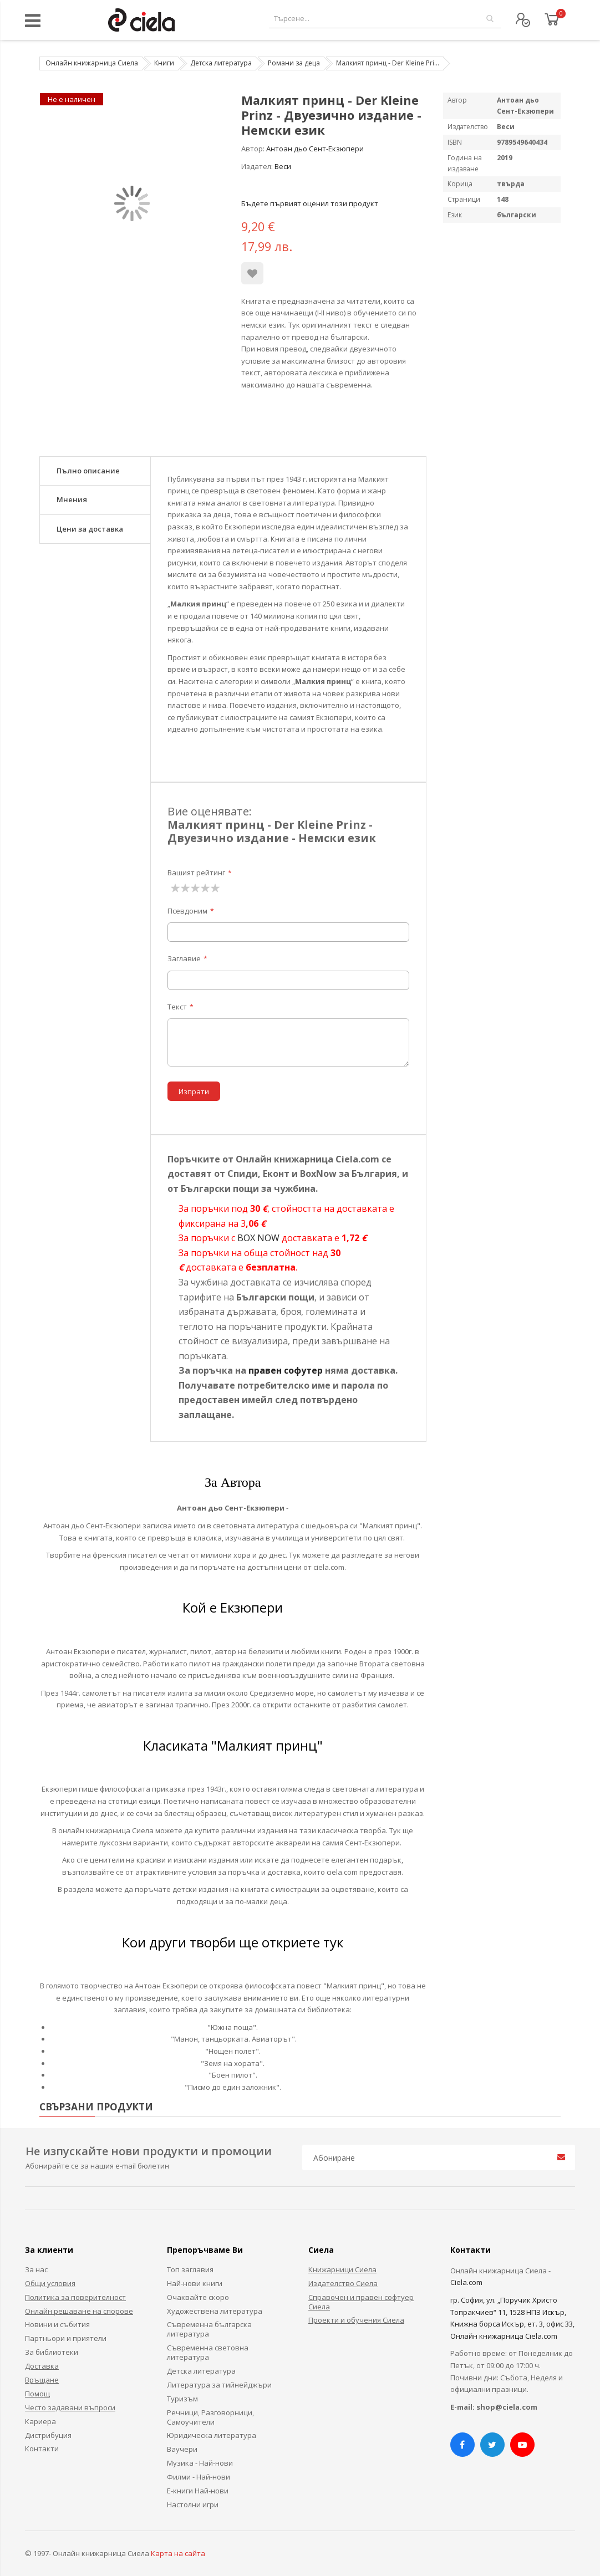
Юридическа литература (211, 2435)
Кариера (40, 2421)
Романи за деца (294, 63)
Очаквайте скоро (198, 2297)
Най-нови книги (194, 2283)
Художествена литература (214, 2311)
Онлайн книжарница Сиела (91, 63)
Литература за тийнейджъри (219, 2385)
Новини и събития (57, 2324)
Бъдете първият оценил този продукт (309, 203)
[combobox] (385, 18)
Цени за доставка (90, 529)
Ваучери (182, 2449)
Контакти (42, 2448)
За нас (36, 2269)
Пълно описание (88, 471)
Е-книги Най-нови (197, 2491)
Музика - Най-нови (200, 2463)
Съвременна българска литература (209, 2329)
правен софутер (285, 1370)
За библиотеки (51, 2352)
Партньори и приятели (65, 2338)
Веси (282, 166)
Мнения (72, 499)
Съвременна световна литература (207, 2352)
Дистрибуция (48, 2435)
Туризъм (182, 2399)
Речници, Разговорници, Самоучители (210, 2417)
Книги (164, 63)
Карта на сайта (178, 2553)
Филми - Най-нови (198, 2477)
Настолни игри (192, 2504)
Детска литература (221, 63)
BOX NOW (258, 1238)
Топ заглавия (190, 2269)
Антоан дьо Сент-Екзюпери (315, 149)
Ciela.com (466, 2282)
